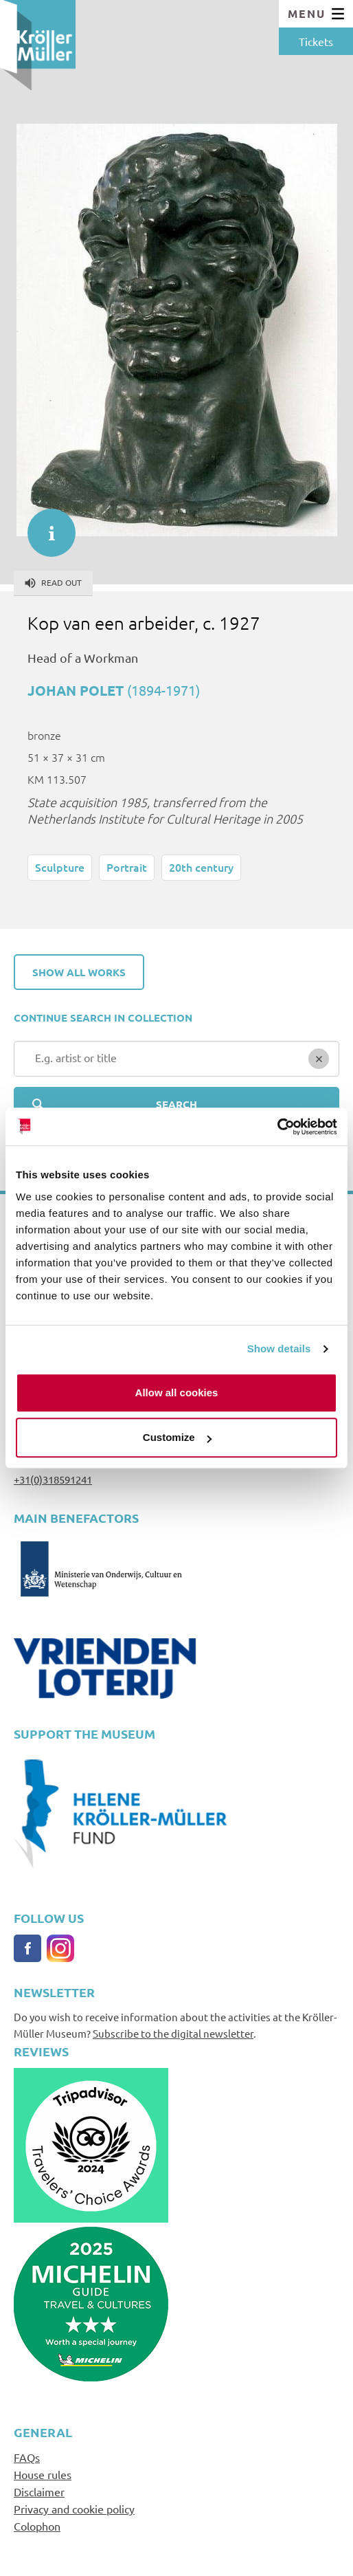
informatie (44, 526)
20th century (201, 866)
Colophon (37, 2526)
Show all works (79, 972)
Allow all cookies (176, 1392)
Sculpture (59, 866)
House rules (42, 2474)
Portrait (126, 866)
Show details (279, 1348)
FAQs (27, 2457)
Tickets (316, 41)
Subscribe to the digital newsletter (173, 2033)
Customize (177, 1437)
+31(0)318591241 (53, 1479)
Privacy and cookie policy (74, 2509)
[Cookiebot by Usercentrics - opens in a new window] (277, 1127)
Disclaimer (39, 2491)
